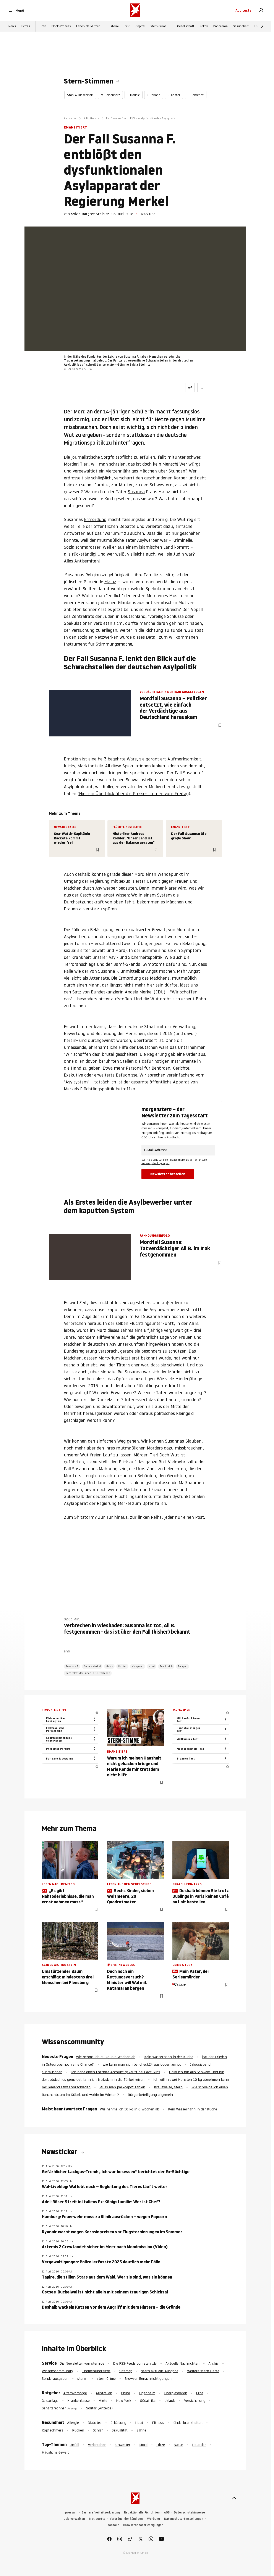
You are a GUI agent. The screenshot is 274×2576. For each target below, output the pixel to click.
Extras (25, 26)
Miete (103, 2408)
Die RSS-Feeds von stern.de (135, 2371)
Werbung (153, 2526)
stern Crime (158, 26)
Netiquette (97, 2526)
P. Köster (174, 95)
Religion (182, 1674)
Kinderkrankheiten (188, 2430)
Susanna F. (72, 1674)
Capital (140, 26)
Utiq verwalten (74, 2526)
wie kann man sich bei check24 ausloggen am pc (142, 2072)
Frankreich (166, 1674)
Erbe (199, 2401)
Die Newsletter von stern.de (82, 2371)
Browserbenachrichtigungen (143, 2533)
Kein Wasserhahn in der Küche (168, 2064)
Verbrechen (97, 2452)
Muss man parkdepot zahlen (122, 2094)
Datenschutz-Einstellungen (183, 2526)
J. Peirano (153, 95)
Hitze (160, 2452)
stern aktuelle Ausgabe (159, 2379)
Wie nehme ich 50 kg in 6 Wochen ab (105, 2064)
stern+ (115, 26)
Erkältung (118, 2430)
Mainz (110, 582)
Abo (244, 10)
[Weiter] (262, 26)
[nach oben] (234, 2505)
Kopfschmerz (52, 2438)
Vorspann (137, 1674)
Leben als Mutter (88, 26)
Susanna (136, 492)
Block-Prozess (61, 26)
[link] (261, 10)
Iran (43, 26)
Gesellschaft (185, 26)
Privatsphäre (177, 1159)
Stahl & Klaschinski (80, 95)
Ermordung (95, 519)
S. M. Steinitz (91, 118)
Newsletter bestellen (167, 1174)
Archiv (213, 2371)
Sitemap (125, 2379)
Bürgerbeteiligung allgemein (150, 2102)
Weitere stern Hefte (203, 2379)
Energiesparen (175, 2401)
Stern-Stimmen (88, 81)
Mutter (122, 1674)
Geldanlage (50, 2408)
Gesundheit (241, 26)
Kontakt (113, 2533)
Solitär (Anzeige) (99, 2416)
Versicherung (194, 2408)
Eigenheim (147, 2401)
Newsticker (60, 2159)
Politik (203, 26)
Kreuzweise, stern (168, 2094)
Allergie (73, 2430)
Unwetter (122, 2452)
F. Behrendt (196, 95)
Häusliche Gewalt (55, 2460)
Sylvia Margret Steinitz (90, 214)
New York (123, 2408)
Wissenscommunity (57, 2379)
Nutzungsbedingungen (155, 1163)
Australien (104, 2401)
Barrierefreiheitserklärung (101, 2520)
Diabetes (95, 2430)
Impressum (69, 2520)
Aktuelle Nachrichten (182, 2371)
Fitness (158, 2430)
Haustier (199, 2452)
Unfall (74, 2452)
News (12, 26)
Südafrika (148, 2408)
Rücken (78, 2438)
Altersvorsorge (75, 2401)
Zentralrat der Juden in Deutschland (88, 1681)
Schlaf (98, 2438)
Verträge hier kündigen (126, 2526)
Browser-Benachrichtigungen (148, 2386)
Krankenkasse (78, 2408)
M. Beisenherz (110, 95)
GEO (127, 26)
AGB (167, 2520)
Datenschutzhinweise (189, 2520)
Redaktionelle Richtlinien (142, 2520)
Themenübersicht (96, 2379)
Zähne (141, 2438)
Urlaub (169, 2408)
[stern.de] (135, 10)
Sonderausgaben (55, 2386)
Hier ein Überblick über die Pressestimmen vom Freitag (134, 793)
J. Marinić (133, 95)
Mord (152, 1674)
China (125, 2401)
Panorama (220, 26)
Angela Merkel (138, 992)
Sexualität (120, 2438)
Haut (139, 2430)
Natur (178, 2452)
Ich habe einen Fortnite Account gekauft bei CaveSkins (115, 2079)
